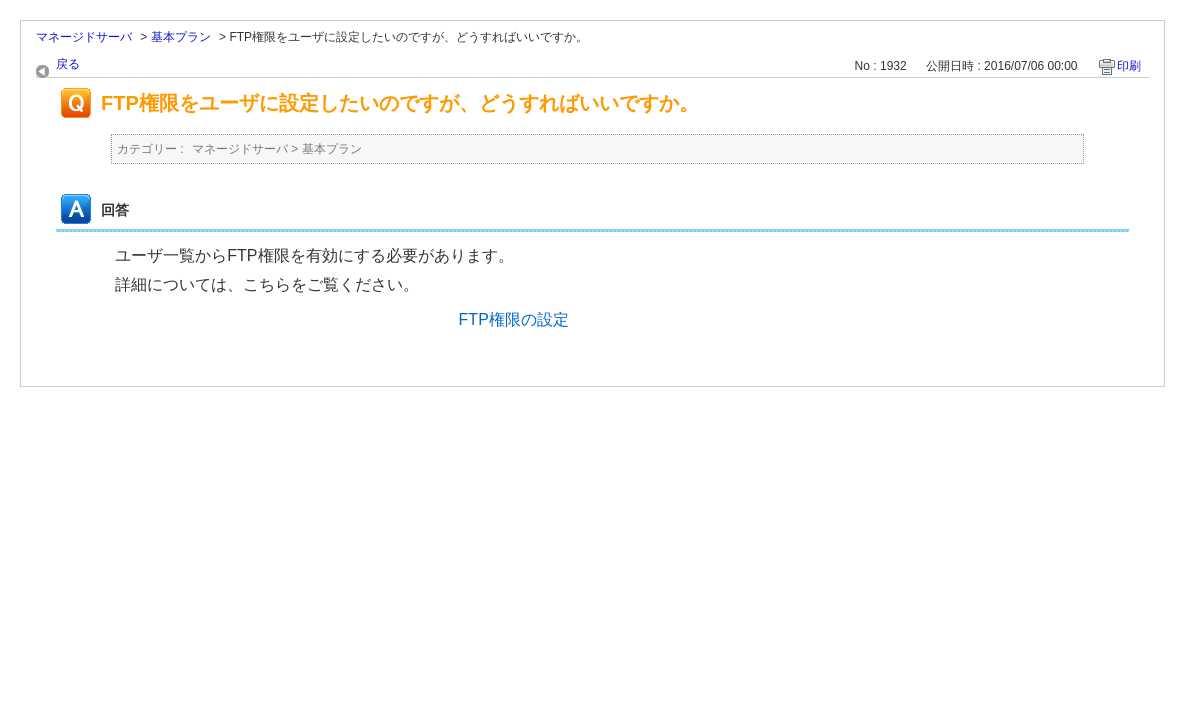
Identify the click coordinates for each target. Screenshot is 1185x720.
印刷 (1129, 66)
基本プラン (181, 37)
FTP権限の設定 (514, 319)
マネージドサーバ (84, 37)
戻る (68, 64)
